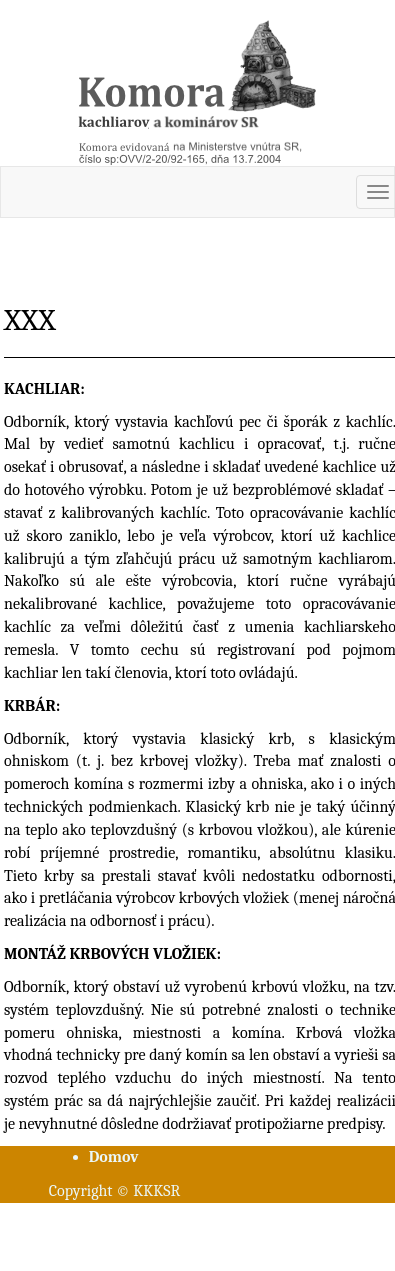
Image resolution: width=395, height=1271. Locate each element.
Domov (114, 1157)
